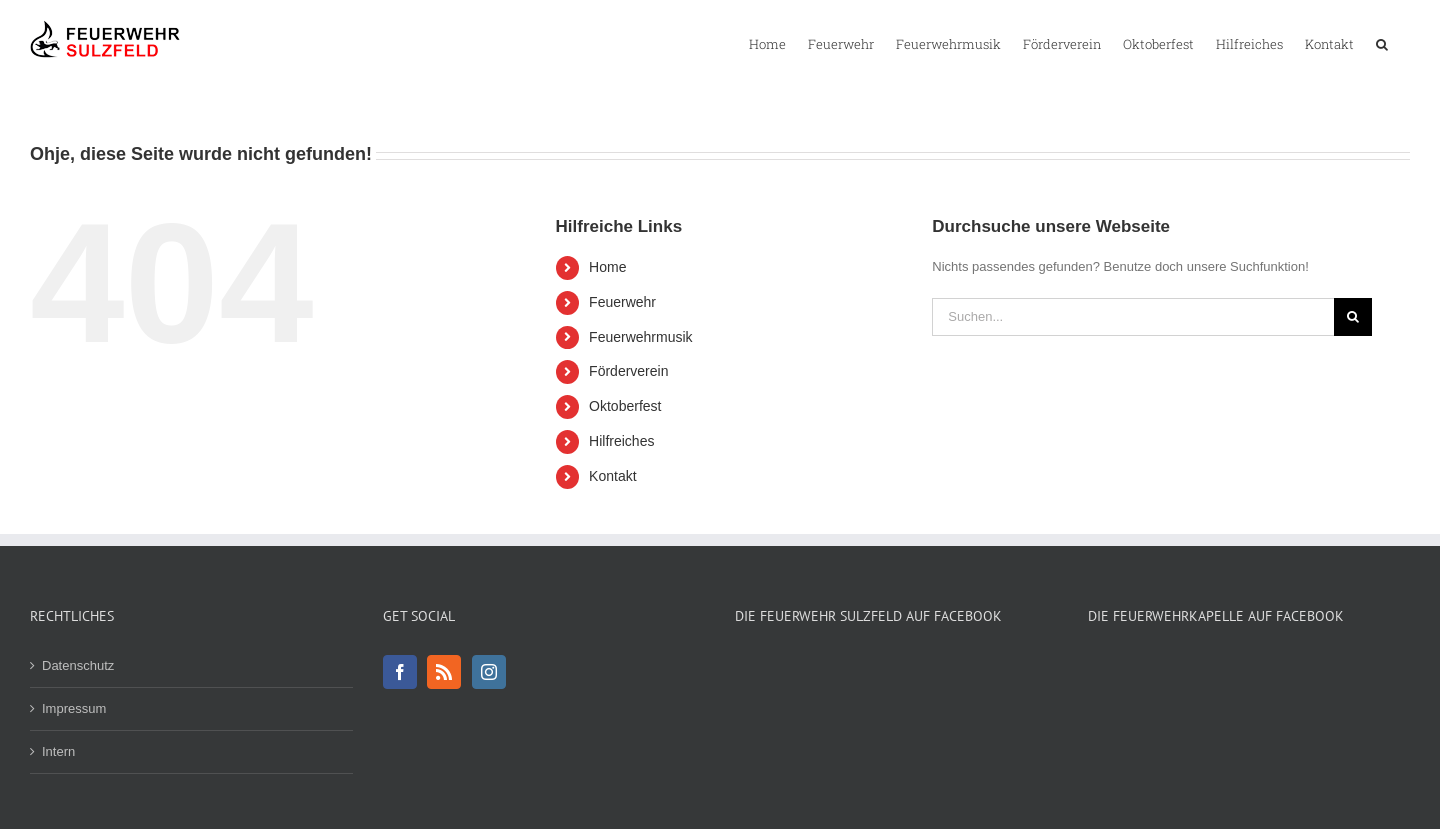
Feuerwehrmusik (640, 337)
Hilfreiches (621, 441)
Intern (58, 751)
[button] (1382, 43)
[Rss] (444, 672)
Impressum (74, 708)
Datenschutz (78, 665)
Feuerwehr (622, 302)
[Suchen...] (1133, 317)
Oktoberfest (625, 406)
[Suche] (1353, 317)
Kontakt (612, 476)
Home (607, 267)
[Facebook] (400, 672)
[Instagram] (489, 672)
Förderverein (628, 371)
